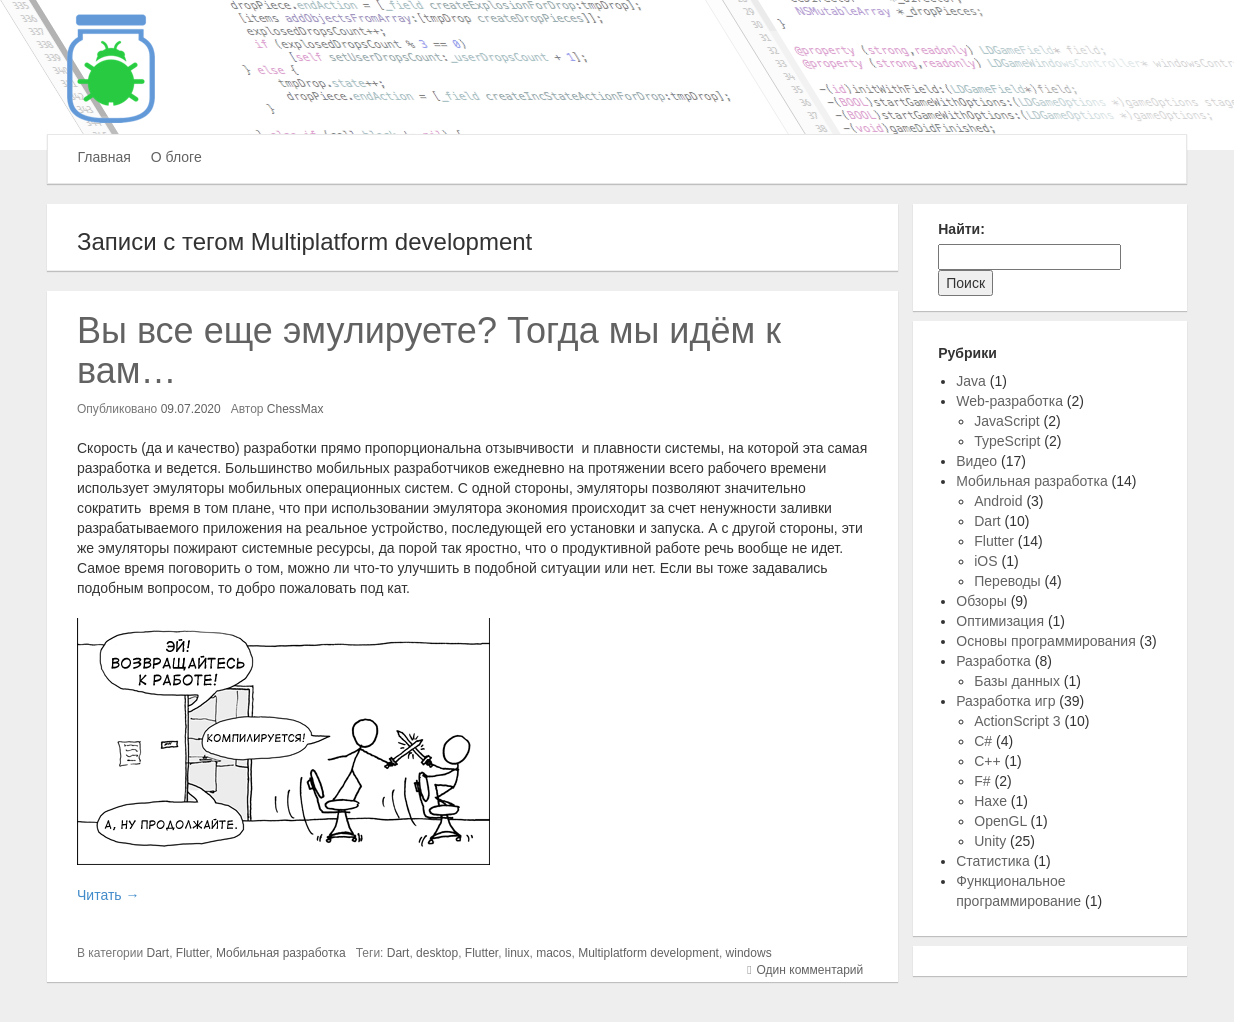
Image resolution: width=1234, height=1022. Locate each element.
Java (971, 381)
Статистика (993, 861)
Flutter (192, 953)
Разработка (993, 661)
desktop (437, 953)
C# (983, 741)
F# (982, 781)
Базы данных (1017, 681)
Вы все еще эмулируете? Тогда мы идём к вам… (429, 350)
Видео (976, 461)
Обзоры (981, 601)
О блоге (176, 157)
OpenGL (1000, 821)
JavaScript (1006, 421)
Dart (158, 953)
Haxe (990, 801)
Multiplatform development (648, 953)
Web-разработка (1009, 401)
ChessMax (295, 409)
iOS (985, 561)
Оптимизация (1000, 621)
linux (517, 953)
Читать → (108, 895)
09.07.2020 (191, 409)
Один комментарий (810, 970)
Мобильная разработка (281, 953)
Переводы (1007, 581)
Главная (104, 157)
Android (998, 501)
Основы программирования (1045, 641)
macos (553, 953)
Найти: (961, 229)
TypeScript (1007, 441)
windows (749, 953)
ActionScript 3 (1017, 721)
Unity (990, 841)
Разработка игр (1005, 701)
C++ (987, 761)
